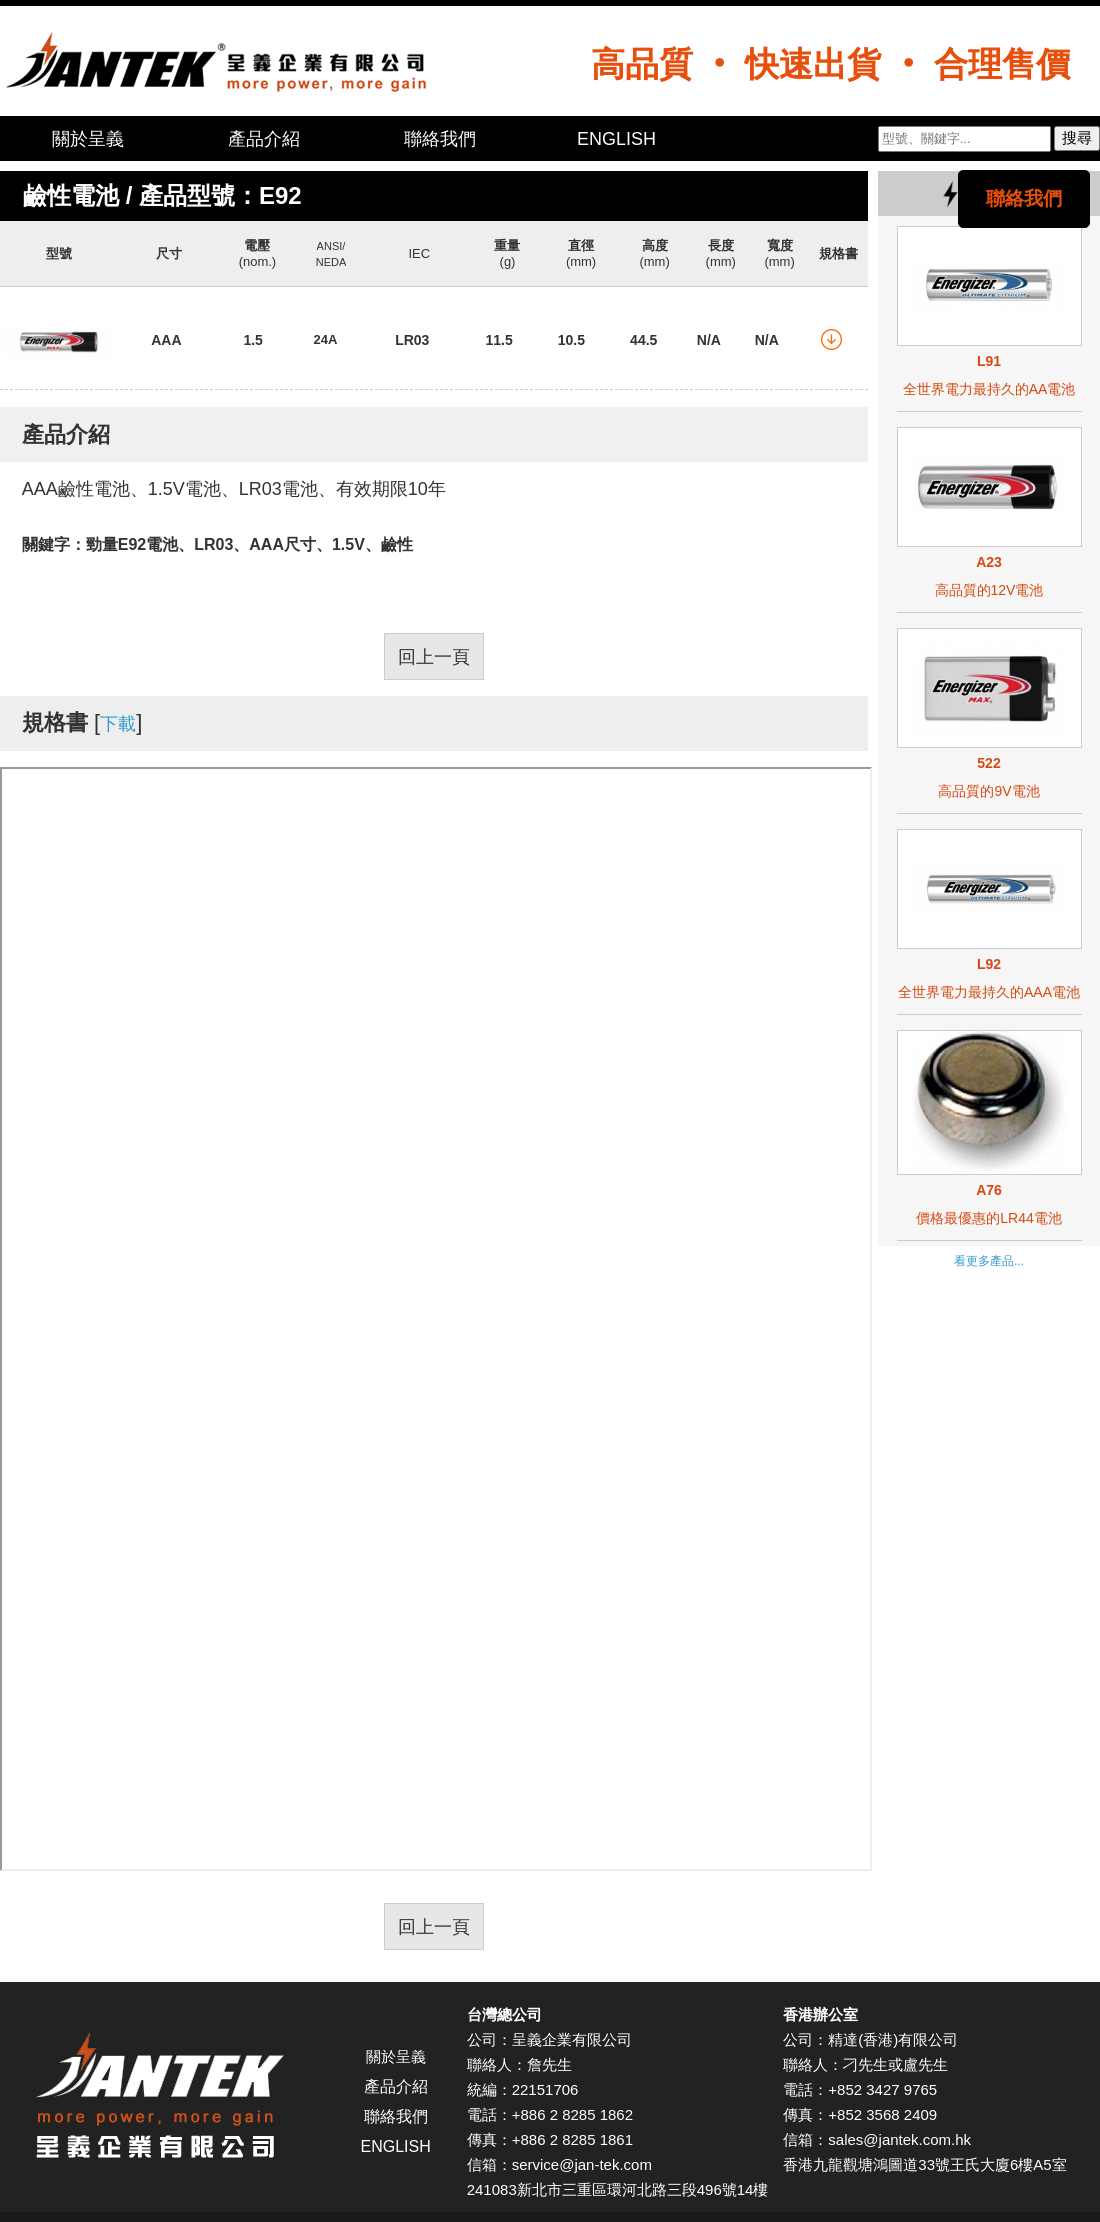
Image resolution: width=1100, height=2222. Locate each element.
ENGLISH (616, 139)
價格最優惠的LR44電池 (988, 1218)
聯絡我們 (440, 139)
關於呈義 (88, 139)
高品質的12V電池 (989, 590)
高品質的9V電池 (988, 791)
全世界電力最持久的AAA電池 (989, 992)
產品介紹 (264, 139)
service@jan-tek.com (582, 2164)
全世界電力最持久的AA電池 (989, 389)
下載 (118, 724)
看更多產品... (989, 1261)
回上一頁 (434, 657)
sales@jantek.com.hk (899, 2139)
